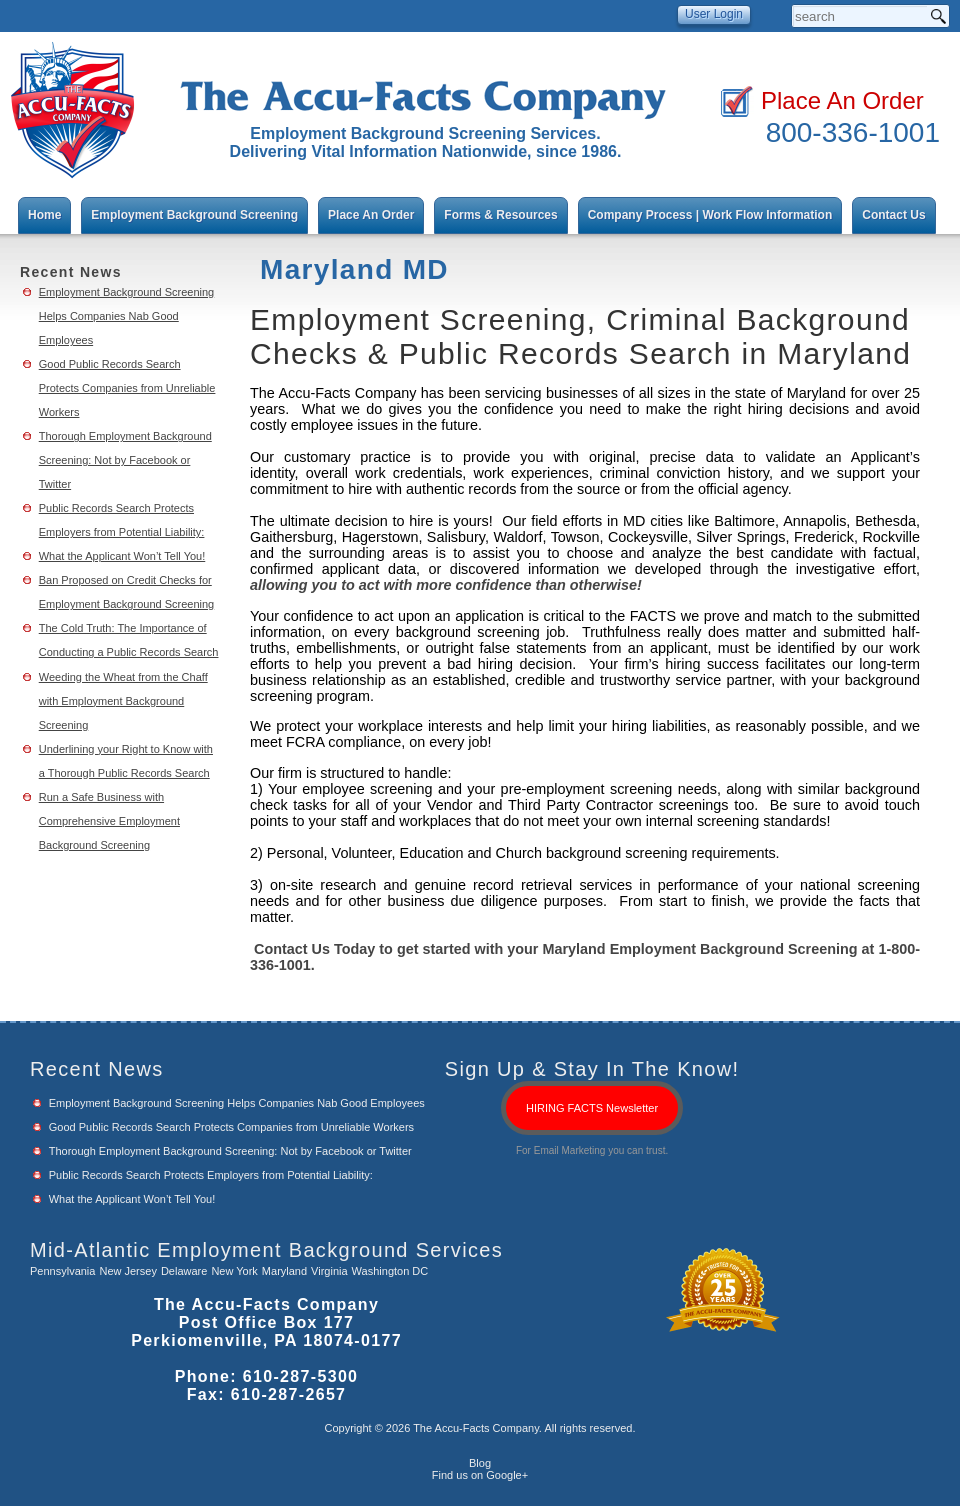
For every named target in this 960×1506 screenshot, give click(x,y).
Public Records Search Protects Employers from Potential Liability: (211, 1175)
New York (234, 1271)
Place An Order (842, 100)
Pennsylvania (62, 1271)
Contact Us (893, 215)
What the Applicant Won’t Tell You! (122, 556)
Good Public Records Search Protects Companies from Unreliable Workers (127, 388)
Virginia (329, 1271)
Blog (480, 1463)
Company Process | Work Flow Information (710, 215)
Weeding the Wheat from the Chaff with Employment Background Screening (123, 701)
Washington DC (390, 1271)
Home (44, 215)
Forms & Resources (500, 215)
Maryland (284, 1271)
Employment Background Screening (194, 215)
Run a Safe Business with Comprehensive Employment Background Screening (109, 821)
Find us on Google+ (480, 1475)
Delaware (184, 1271)
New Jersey (127, 1271)
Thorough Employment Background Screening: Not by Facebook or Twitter (125, 460)
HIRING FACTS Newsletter (592, 1108)
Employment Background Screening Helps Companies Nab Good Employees (126, 316)
